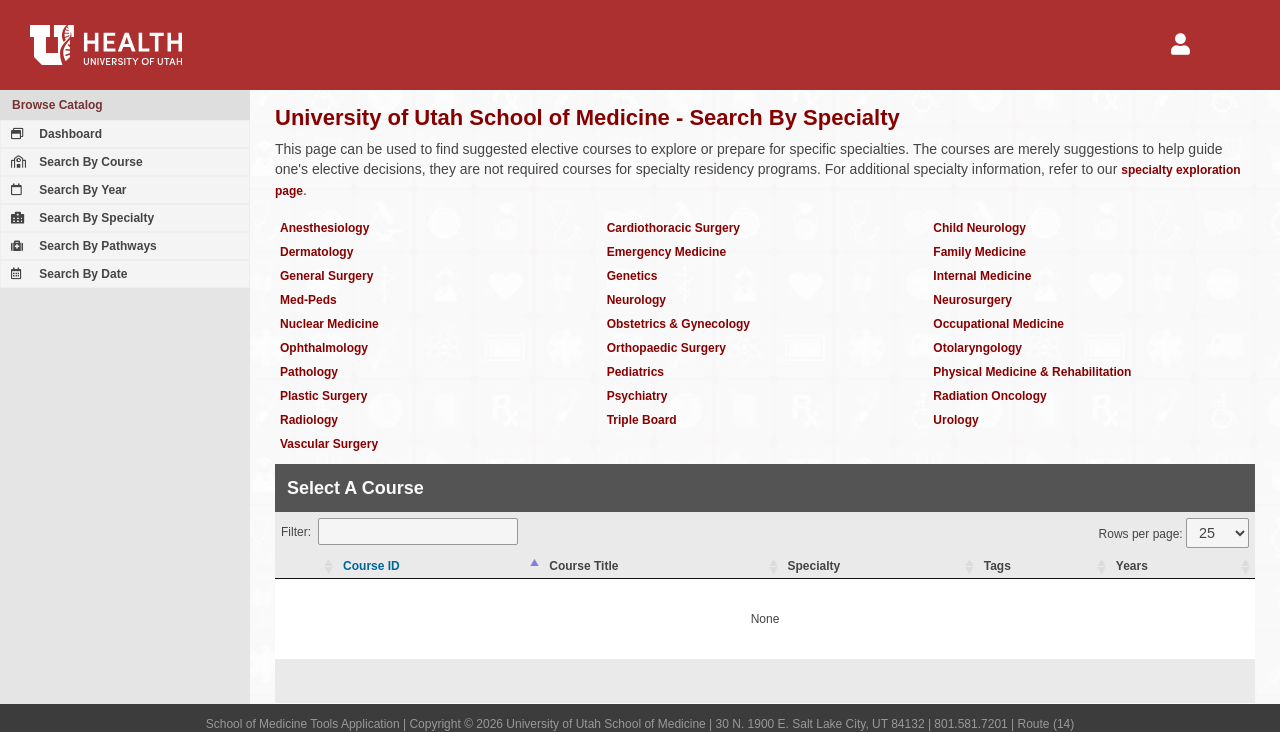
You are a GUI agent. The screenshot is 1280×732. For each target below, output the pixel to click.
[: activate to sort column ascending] (306, 566)
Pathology (309, 372)
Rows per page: (1174, 533)
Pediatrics (635, 372)
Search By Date (66, 274)
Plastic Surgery (323, 396)
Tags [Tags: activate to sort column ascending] (997, 566)
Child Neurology (979, 228)
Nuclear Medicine (329, 324)
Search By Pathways (81, 246)
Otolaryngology (977, 348)
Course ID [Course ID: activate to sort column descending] (371, 566)
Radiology (309, 420)
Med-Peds (308, 300)
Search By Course (74, 162)
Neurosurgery (972, 300)
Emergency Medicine (666, 252)
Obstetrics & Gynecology (678, 324)
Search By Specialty (80, 218)
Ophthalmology (324, 348)
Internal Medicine (982, 276)
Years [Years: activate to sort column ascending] (1132, 566)
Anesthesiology (324, 228)
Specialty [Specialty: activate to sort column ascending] (814, 566)
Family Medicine (979, 252)
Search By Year (66, 190)
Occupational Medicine (998, 324)
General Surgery (326, 276)
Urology (955, 420)
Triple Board (642, 420)
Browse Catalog (57, 105)
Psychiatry (637, 396)
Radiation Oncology (989, 396)
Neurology (636, 300)
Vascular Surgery (329, 444)
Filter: (399, 531)
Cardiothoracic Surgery (673, 228)
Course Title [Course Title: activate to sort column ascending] (583, 566)
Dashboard (54, 134)
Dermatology (316, 252)
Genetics (632, 276)
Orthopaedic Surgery (666, 348)
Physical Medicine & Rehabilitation (1032, 372)
